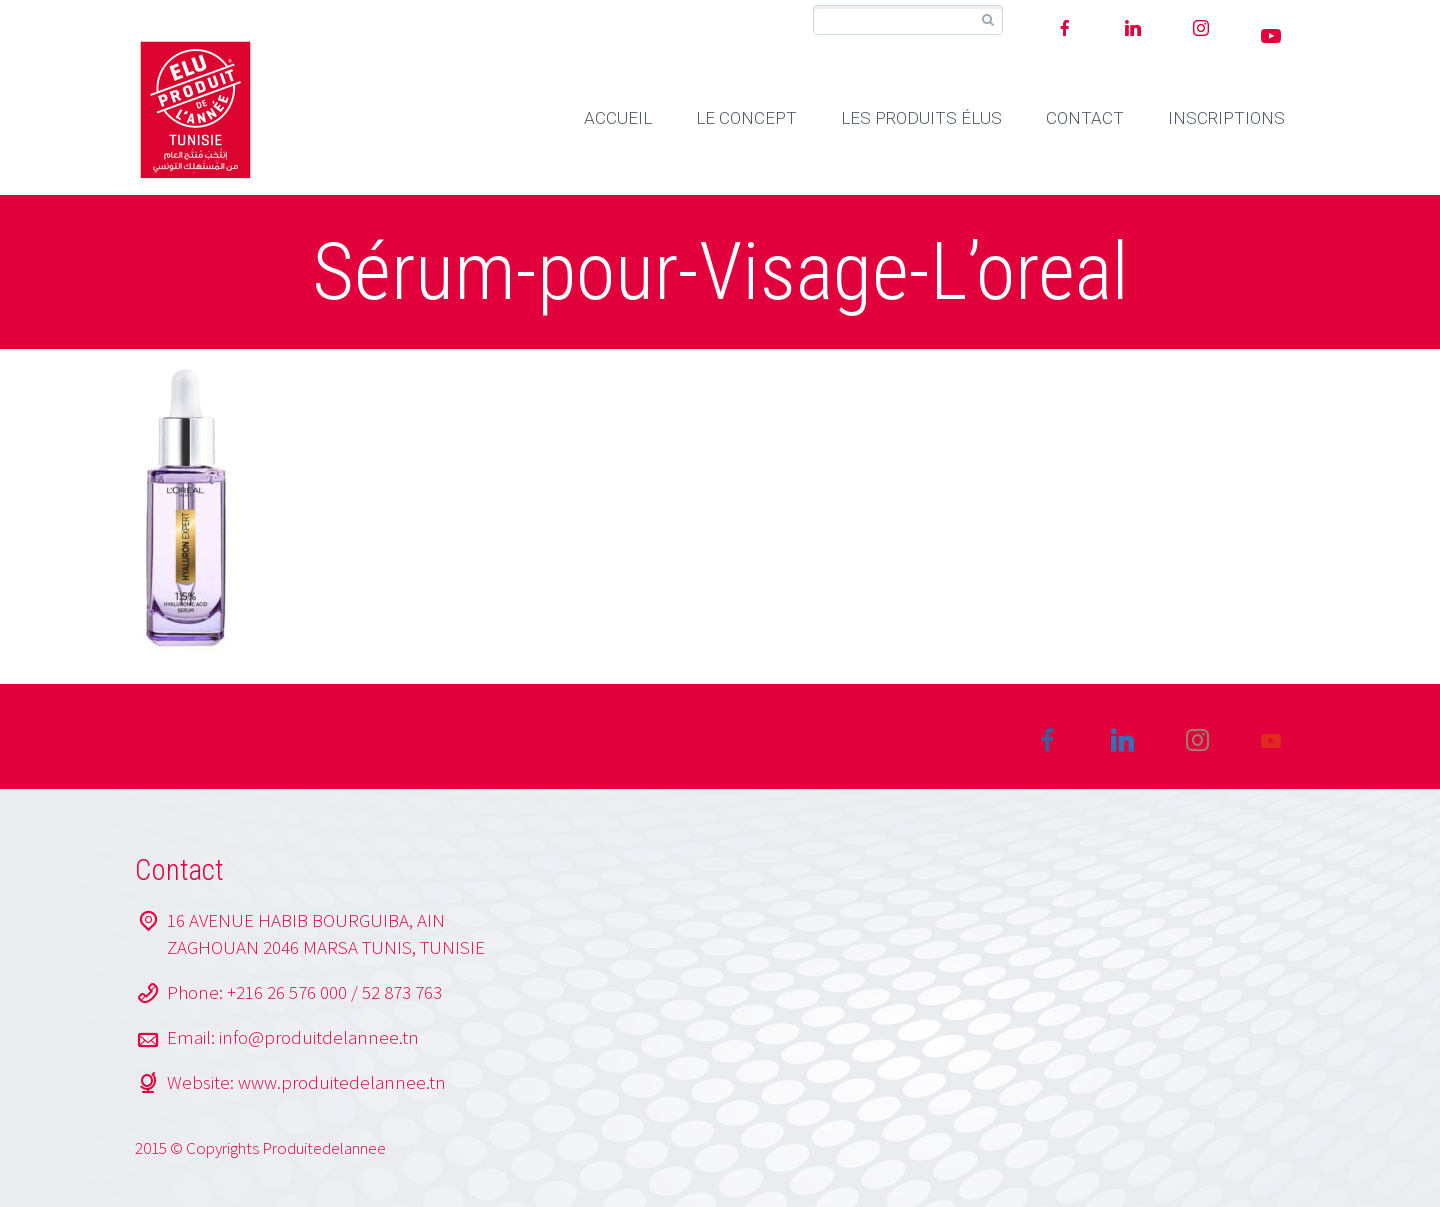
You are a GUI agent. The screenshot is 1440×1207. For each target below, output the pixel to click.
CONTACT (1085, 118)
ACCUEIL (618, 118)
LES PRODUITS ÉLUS (921, 118)
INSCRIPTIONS (1226, 118)
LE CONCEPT (746, 118)
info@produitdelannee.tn (319, 1037)
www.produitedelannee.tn (342, 1082)
